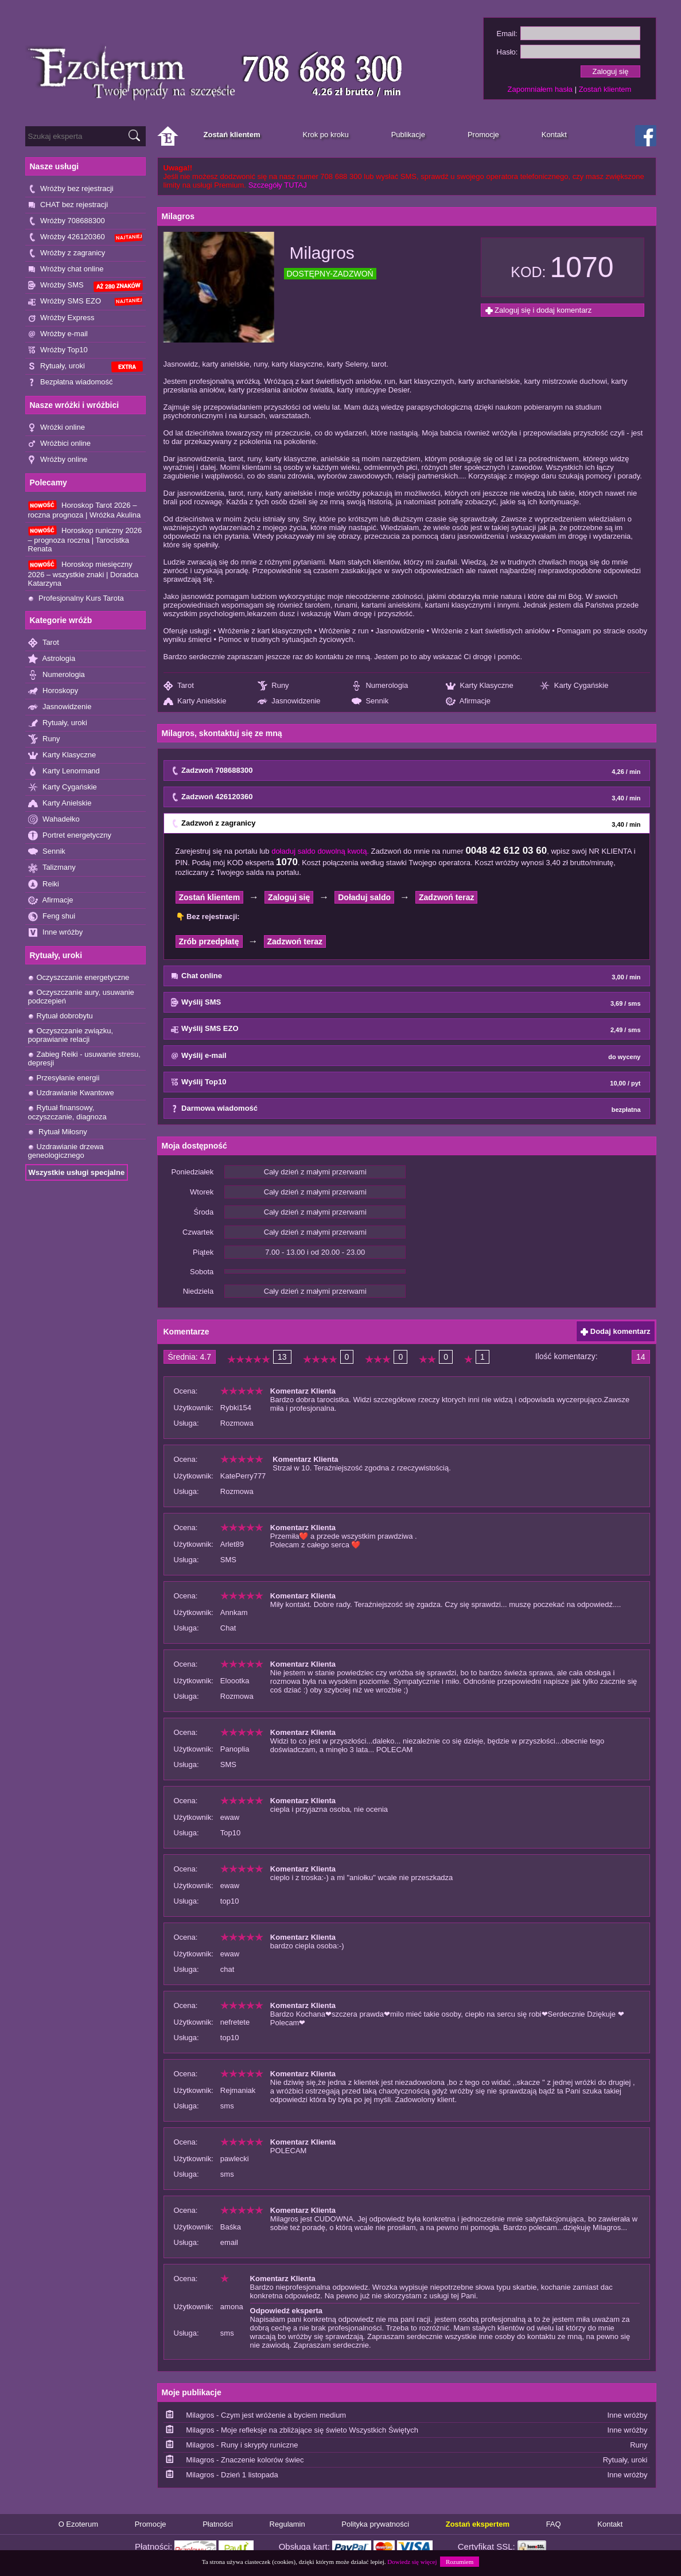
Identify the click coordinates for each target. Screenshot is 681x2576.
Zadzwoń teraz (446, 897)
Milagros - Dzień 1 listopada (232, 2474)
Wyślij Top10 (406, 1082)
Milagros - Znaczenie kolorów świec (244, 2460)
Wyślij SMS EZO (406, 1029)
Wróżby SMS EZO (85, 301)
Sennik (46, 852)
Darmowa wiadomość (406, 1109)
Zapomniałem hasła (540, 89)
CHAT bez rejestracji (68, 205)
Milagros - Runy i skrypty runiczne (242, 2445)
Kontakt (609, 2524)
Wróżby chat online (66, 269)
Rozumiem (459, 2561)
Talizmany (52, 868)
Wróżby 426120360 (85, 237)
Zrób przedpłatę (209, 941)
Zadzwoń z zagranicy (406, 824)
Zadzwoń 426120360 (406, 797)
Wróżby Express (61, 318)
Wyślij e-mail (406, 1056)
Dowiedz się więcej (412, 2561)
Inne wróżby (55, 932)
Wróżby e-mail (58, 334)
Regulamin (287, 2524)
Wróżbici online (59, 444)
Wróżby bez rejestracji (71, 189)
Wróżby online (58, 460)
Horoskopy (53, 691)
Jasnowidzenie (60, 707)
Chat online (406, 976)
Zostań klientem (605, 89)
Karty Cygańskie (62, 787)
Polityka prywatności (375, 2524)
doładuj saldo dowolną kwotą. (320, 851)
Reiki (44, 884)
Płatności (218, 2524)
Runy (44, 739)
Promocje (150, 2524)
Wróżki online (56, 428)
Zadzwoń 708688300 (406, 771)
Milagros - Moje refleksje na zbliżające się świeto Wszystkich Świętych (302, 2430)
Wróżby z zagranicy (67, 253)
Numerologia (56, 675)
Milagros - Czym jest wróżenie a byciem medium (266, 2415)
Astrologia (52, 659)
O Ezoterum (78, 2524)
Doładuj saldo (364, 897)
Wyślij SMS (406, 1003)
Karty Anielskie (60, 803)
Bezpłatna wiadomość (70, 382)
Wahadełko (54, 819)
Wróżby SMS (85, 286)
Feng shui (52, 916)
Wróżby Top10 (58, 350)
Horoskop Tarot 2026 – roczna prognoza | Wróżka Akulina (84, 509)
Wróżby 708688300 (66, 221)
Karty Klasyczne (62, 755)
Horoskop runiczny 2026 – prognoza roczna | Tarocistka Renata (85, 539)
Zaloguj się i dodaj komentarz (538, 310)
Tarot (43, 643)
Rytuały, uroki (85, 367)
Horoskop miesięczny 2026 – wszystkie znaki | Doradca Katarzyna (83, 573)
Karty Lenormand (64, 771)
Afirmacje (50, 900)
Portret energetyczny (70, 835)
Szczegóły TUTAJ (277, 185)
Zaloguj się (289, 897)
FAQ (553, 2524)
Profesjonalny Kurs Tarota (76, 598)
